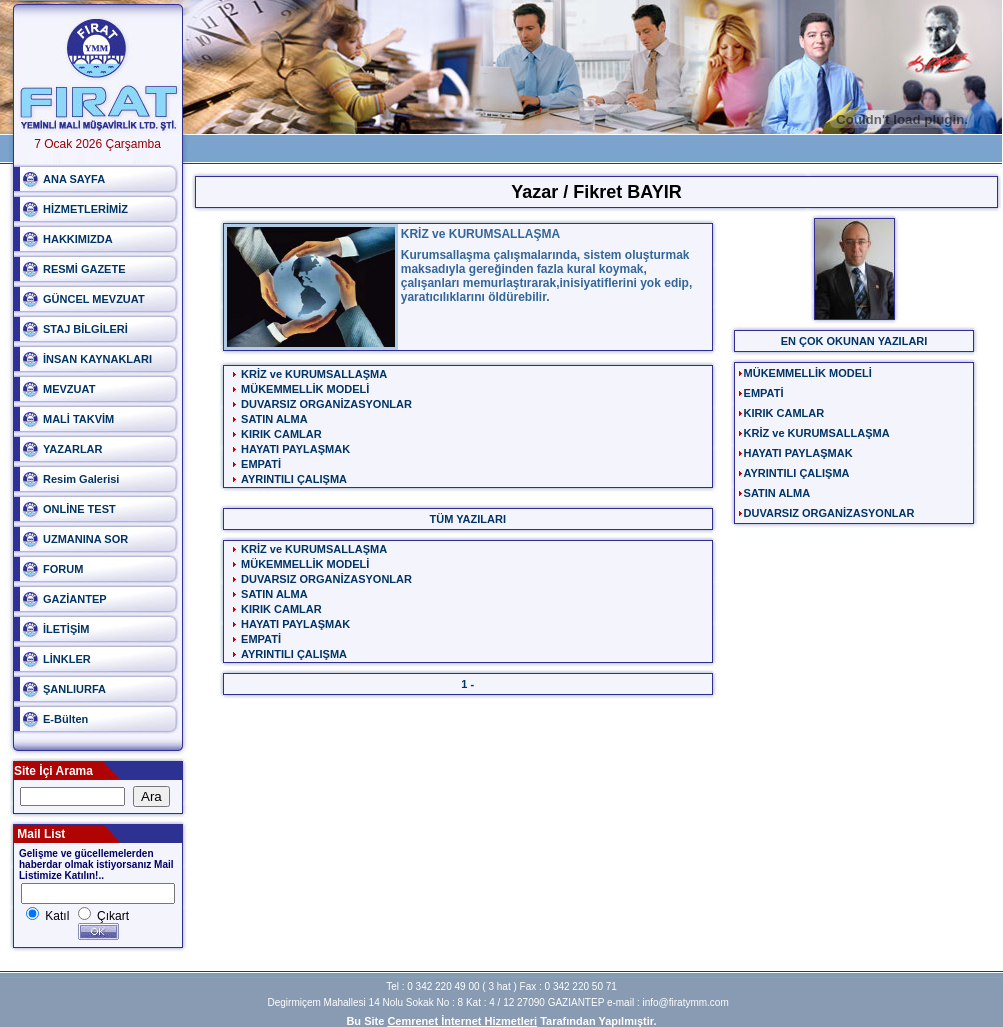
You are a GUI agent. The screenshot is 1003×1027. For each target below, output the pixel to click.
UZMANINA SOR (85, 539)
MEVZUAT (69, 389)
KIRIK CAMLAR (281, 434)
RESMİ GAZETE (84, 269)
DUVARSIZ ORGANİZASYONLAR (326, 404)
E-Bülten (65, 719)
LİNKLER (67, 659)
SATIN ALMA (274, 419)
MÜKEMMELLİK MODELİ (305, 389)
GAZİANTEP (75, 599)
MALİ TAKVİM (78, 419)
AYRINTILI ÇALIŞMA (294, 479)
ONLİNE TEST (79, 509)
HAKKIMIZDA (78, 239)
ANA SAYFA (74, 179)
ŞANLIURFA (74, 689)
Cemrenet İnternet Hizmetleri (462, 1021)
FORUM (63, 569)
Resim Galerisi (81, 479)
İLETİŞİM (66, 629)
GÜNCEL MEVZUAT (94, 299)
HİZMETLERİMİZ (85, 209)
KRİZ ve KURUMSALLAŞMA (314, 374)
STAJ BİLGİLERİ (85, 329)
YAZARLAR (73, 449)
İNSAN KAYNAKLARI (97, 359)
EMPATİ (261, 464)
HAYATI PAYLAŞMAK (295, 449)
